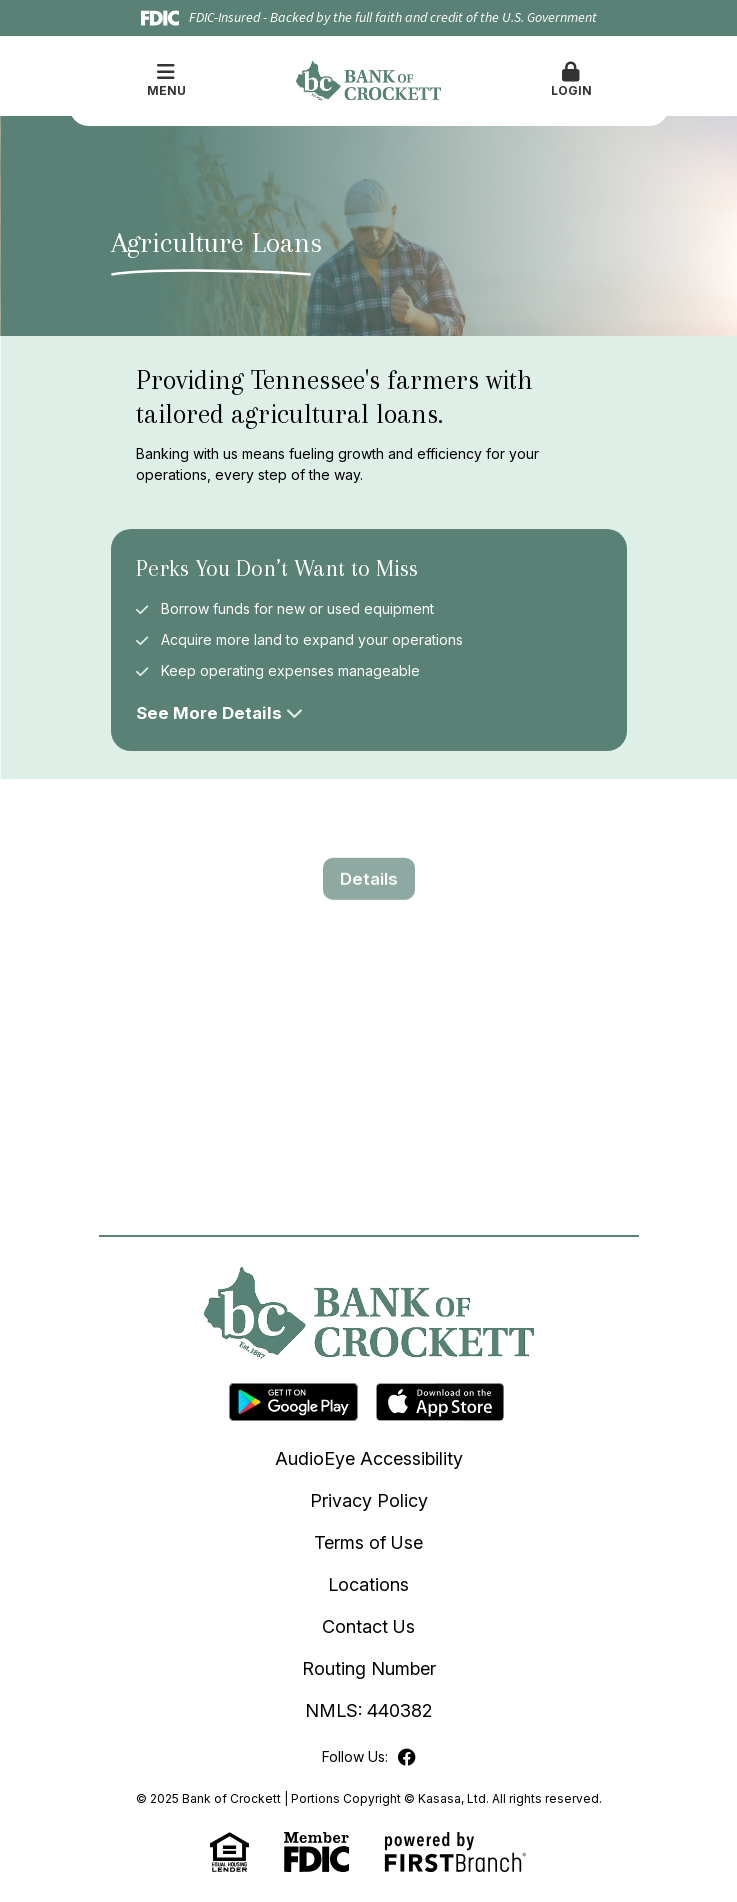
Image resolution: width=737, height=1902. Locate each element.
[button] (571, 81)
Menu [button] (166, 80)
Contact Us (368, 1626)
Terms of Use (368, 1542)
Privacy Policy (369, 1500)
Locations (368, 1584)
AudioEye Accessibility (369, 1458)
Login (571, 80)
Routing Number (369, 1668)
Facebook (407, 1757)
